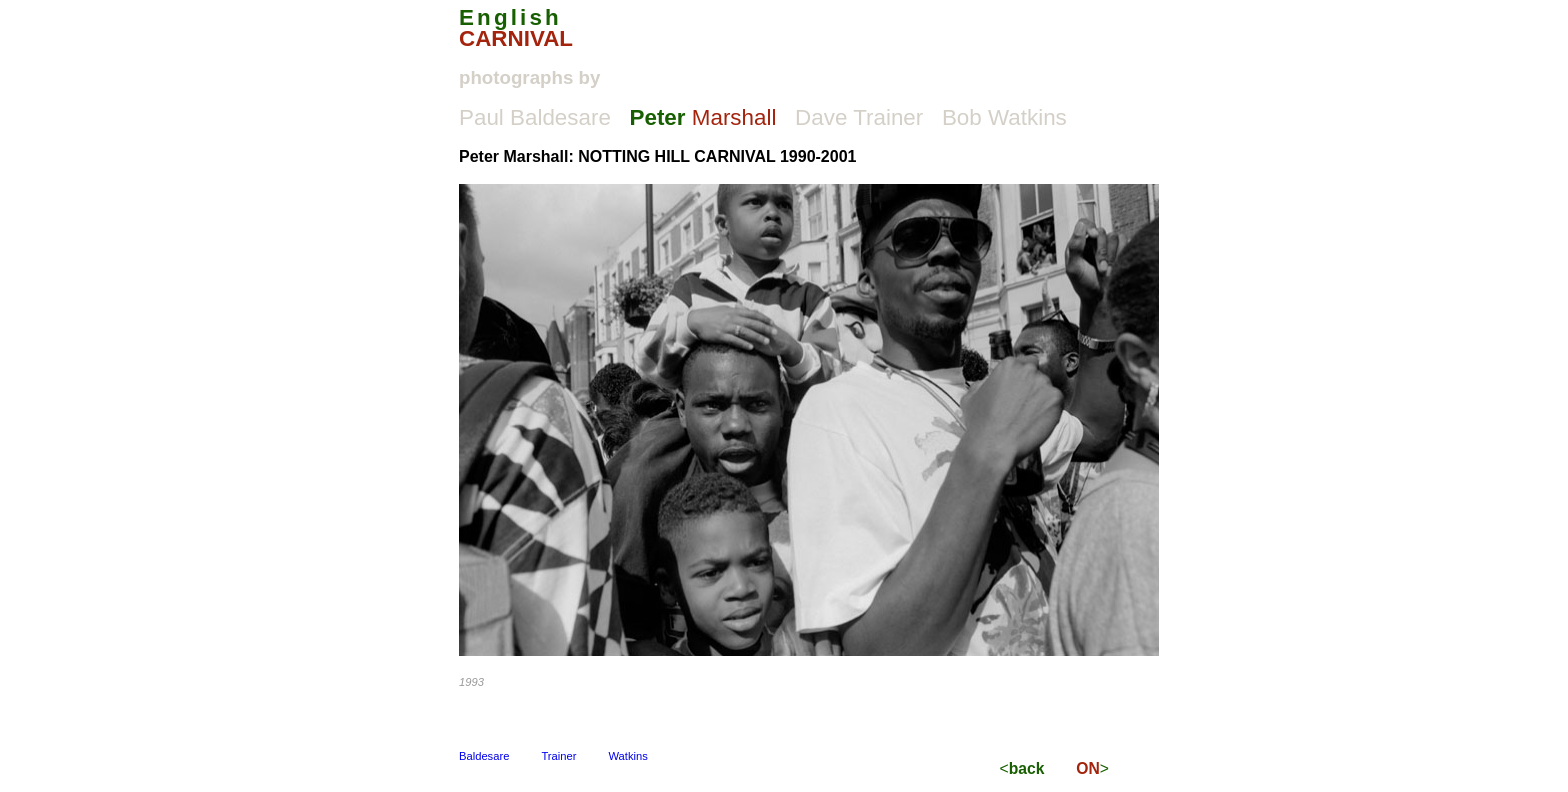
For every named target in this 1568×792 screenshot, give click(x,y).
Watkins (627, 756)
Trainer (558, 756)
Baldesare (484, 756)
